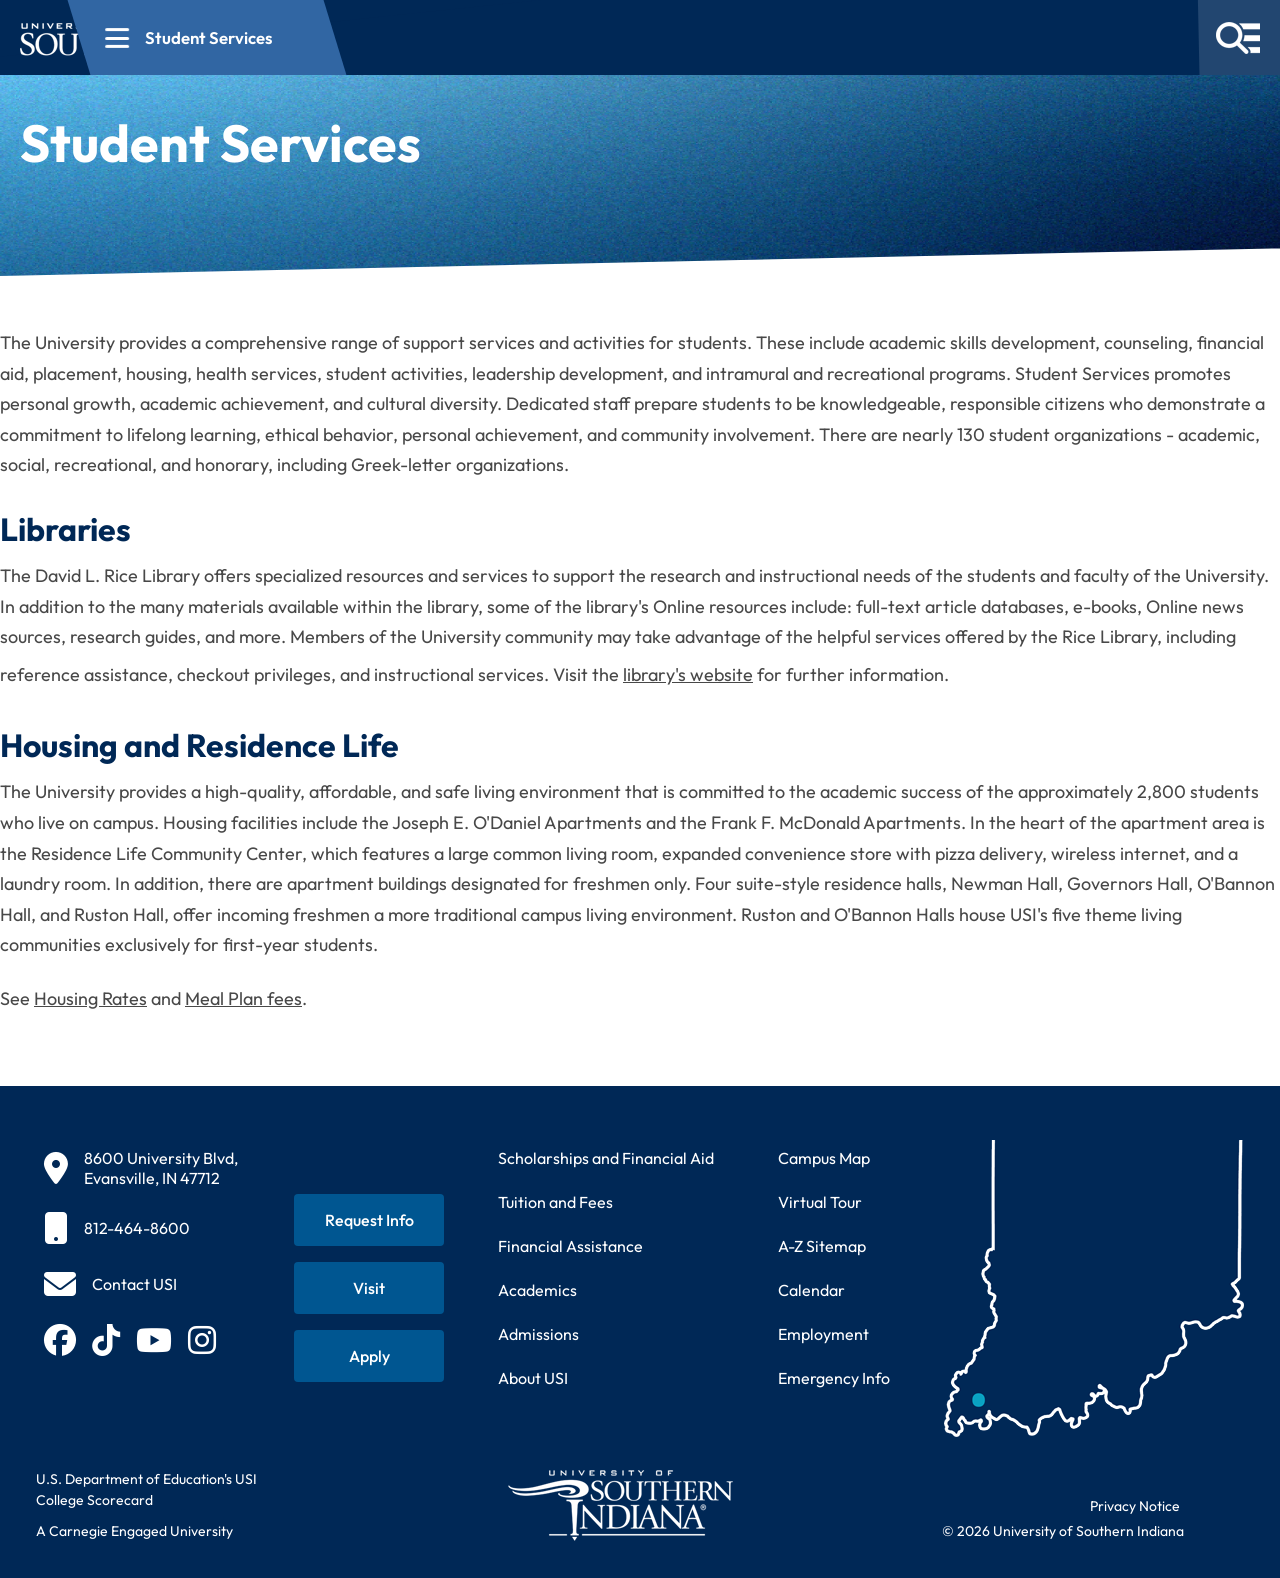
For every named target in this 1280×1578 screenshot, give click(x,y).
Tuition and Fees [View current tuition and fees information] (555, 1202)
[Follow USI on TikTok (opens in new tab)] (106, 1340)
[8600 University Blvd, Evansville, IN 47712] (141, 1168)
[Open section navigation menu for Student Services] (472, 37)
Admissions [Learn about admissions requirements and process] (538, 1334)
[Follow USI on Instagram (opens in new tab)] (202, 1340)
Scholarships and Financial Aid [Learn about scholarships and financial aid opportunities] (606, 1158)
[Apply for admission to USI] (369, 1356)
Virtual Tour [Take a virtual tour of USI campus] (820, 1202)
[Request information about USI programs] (369, 1220)
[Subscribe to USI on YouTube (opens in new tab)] (154, 1340)
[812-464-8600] (141, 1228)
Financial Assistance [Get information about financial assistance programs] (570, 1246)
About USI (533, 1378)
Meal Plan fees (243, 998)
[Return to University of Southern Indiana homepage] (619, 1504)
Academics (537, 1290)
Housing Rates (90, 998)
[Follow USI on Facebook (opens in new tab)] (60, 1340)
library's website (688, 674)
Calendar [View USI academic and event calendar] (811, 1290)
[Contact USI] (110, 1284)
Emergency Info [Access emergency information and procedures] (834, 1378)
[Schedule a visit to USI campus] (369, 1288)
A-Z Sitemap (822, 1246)
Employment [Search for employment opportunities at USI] (823, 1334)
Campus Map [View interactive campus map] (824, 1158)
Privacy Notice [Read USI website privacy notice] (1135, 1506)
